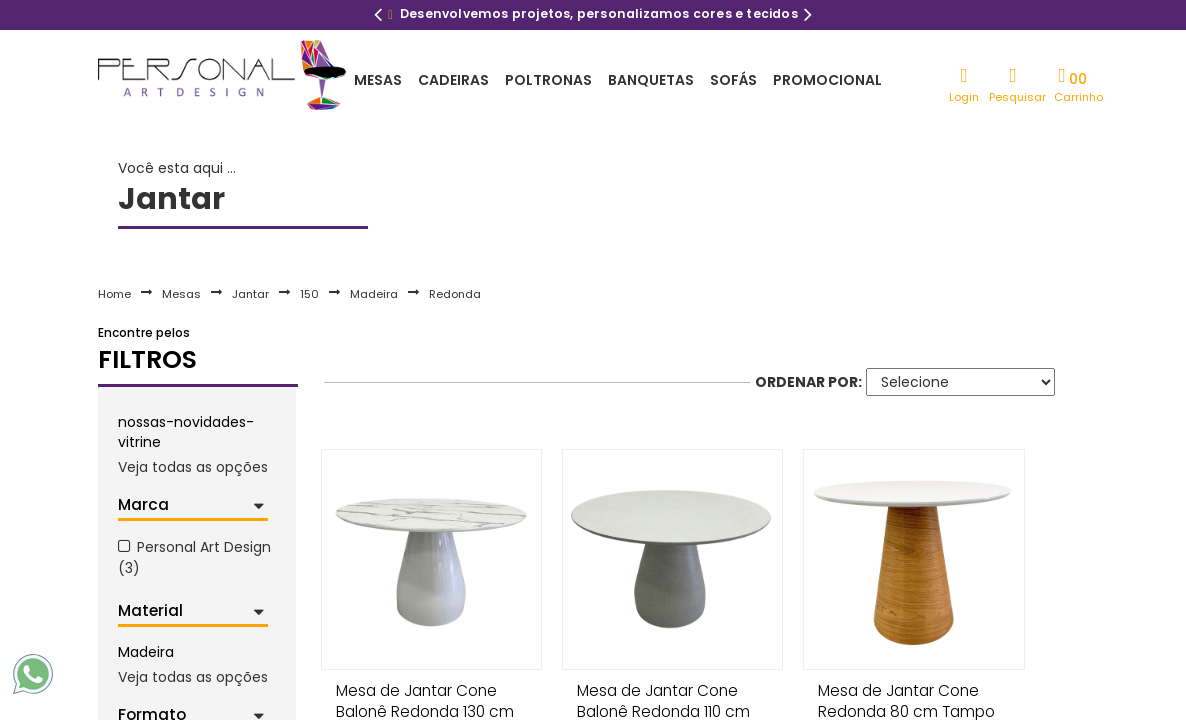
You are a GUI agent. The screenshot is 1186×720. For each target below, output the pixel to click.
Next (808, 17)
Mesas (378, 80)
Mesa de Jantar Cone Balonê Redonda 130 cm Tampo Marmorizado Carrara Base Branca (425, 696)
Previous (378, 17)
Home (114, 294)
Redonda (455, 294)
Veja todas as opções (193, 467)
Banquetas (651, 80)
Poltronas (548, 80)
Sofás (734, 80)
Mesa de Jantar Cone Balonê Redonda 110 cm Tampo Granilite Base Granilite (662, 696)
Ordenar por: (808, 382)
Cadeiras (453, 80)
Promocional (828, 80)
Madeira (374, 294)
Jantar (250, 294)
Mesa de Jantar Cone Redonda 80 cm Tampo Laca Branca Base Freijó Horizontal (904, 696)
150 (309, 294)
